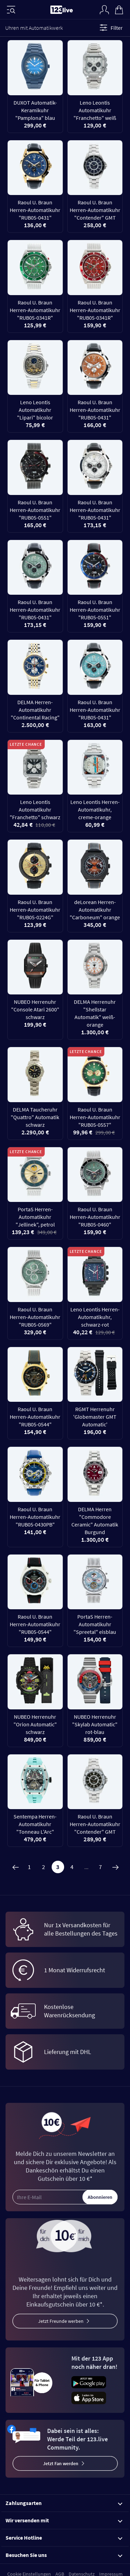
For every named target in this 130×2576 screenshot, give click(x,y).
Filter (110, 27)
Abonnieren (100, 2197)
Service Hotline (64, 2537)
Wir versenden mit (64, 2520)
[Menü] (11, 9)
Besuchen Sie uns (64, 2554)
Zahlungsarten (64, 2502)
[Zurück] (15, 1867)
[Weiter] (115, 1867)
